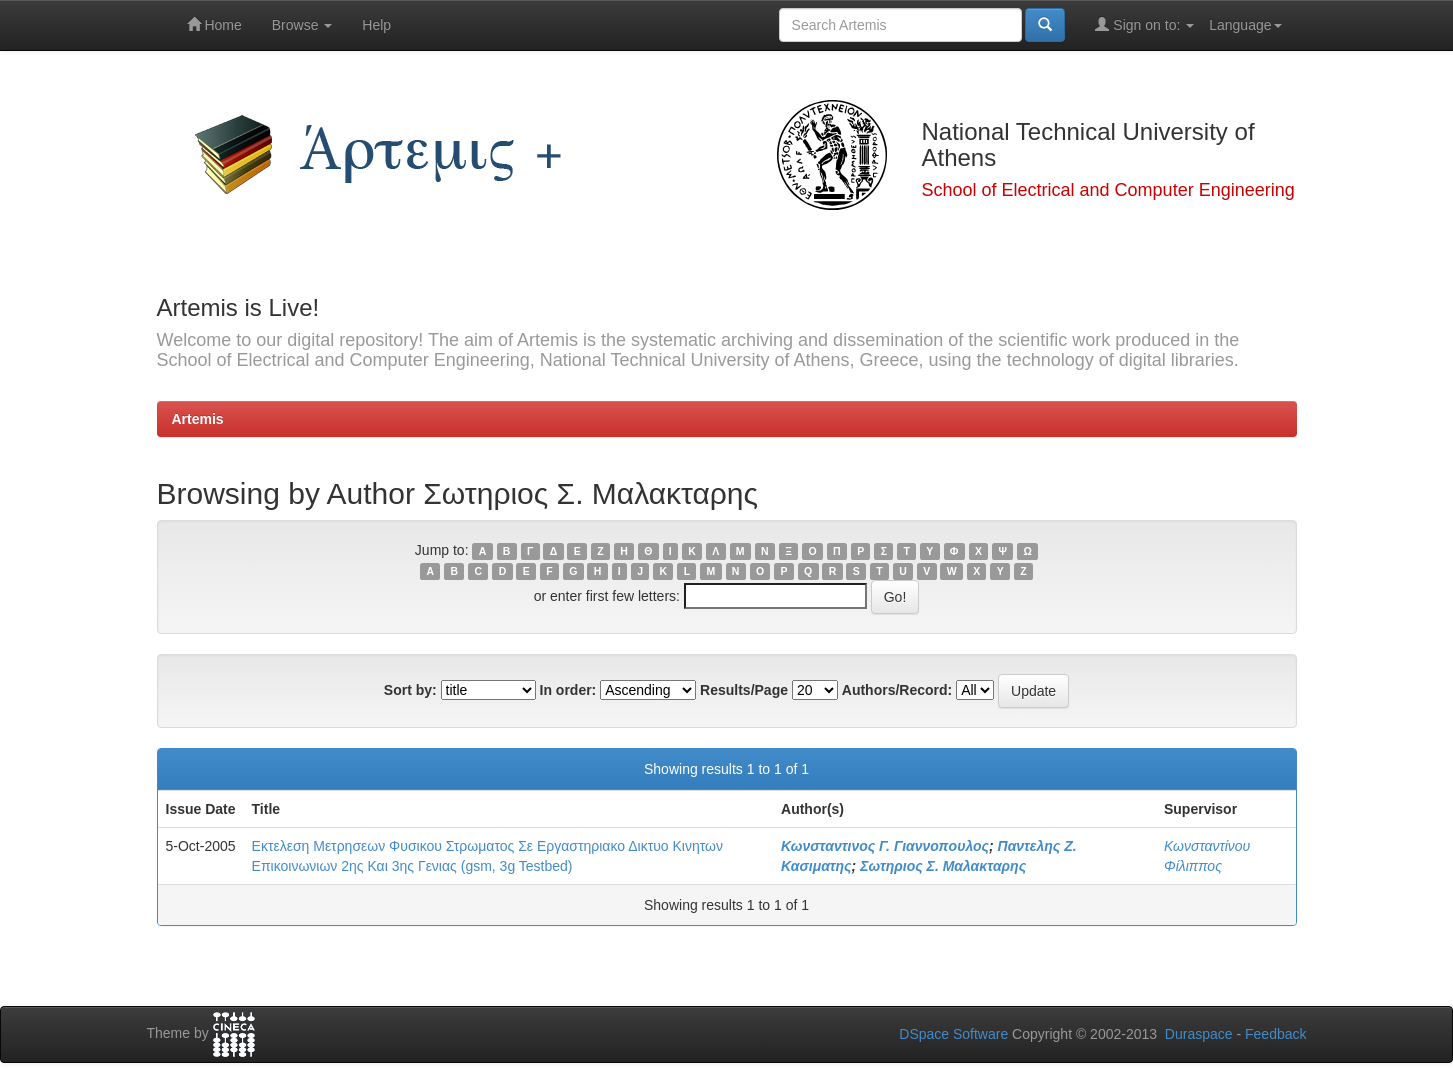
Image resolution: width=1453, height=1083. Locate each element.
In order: (568, 690)
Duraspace (1199, 1034)
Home (214, 24)
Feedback (1275, 1034)
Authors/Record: (897, 690)
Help (376, 25)
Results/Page (744, 690)
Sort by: (410, 690)
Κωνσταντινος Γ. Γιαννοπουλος (885, 846)
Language (1245, 25)
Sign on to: (1144, 24)
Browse (302, 25)
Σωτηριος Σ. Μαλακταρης (943, 866)
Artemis (198, 419)
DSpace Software (953, 1034)
